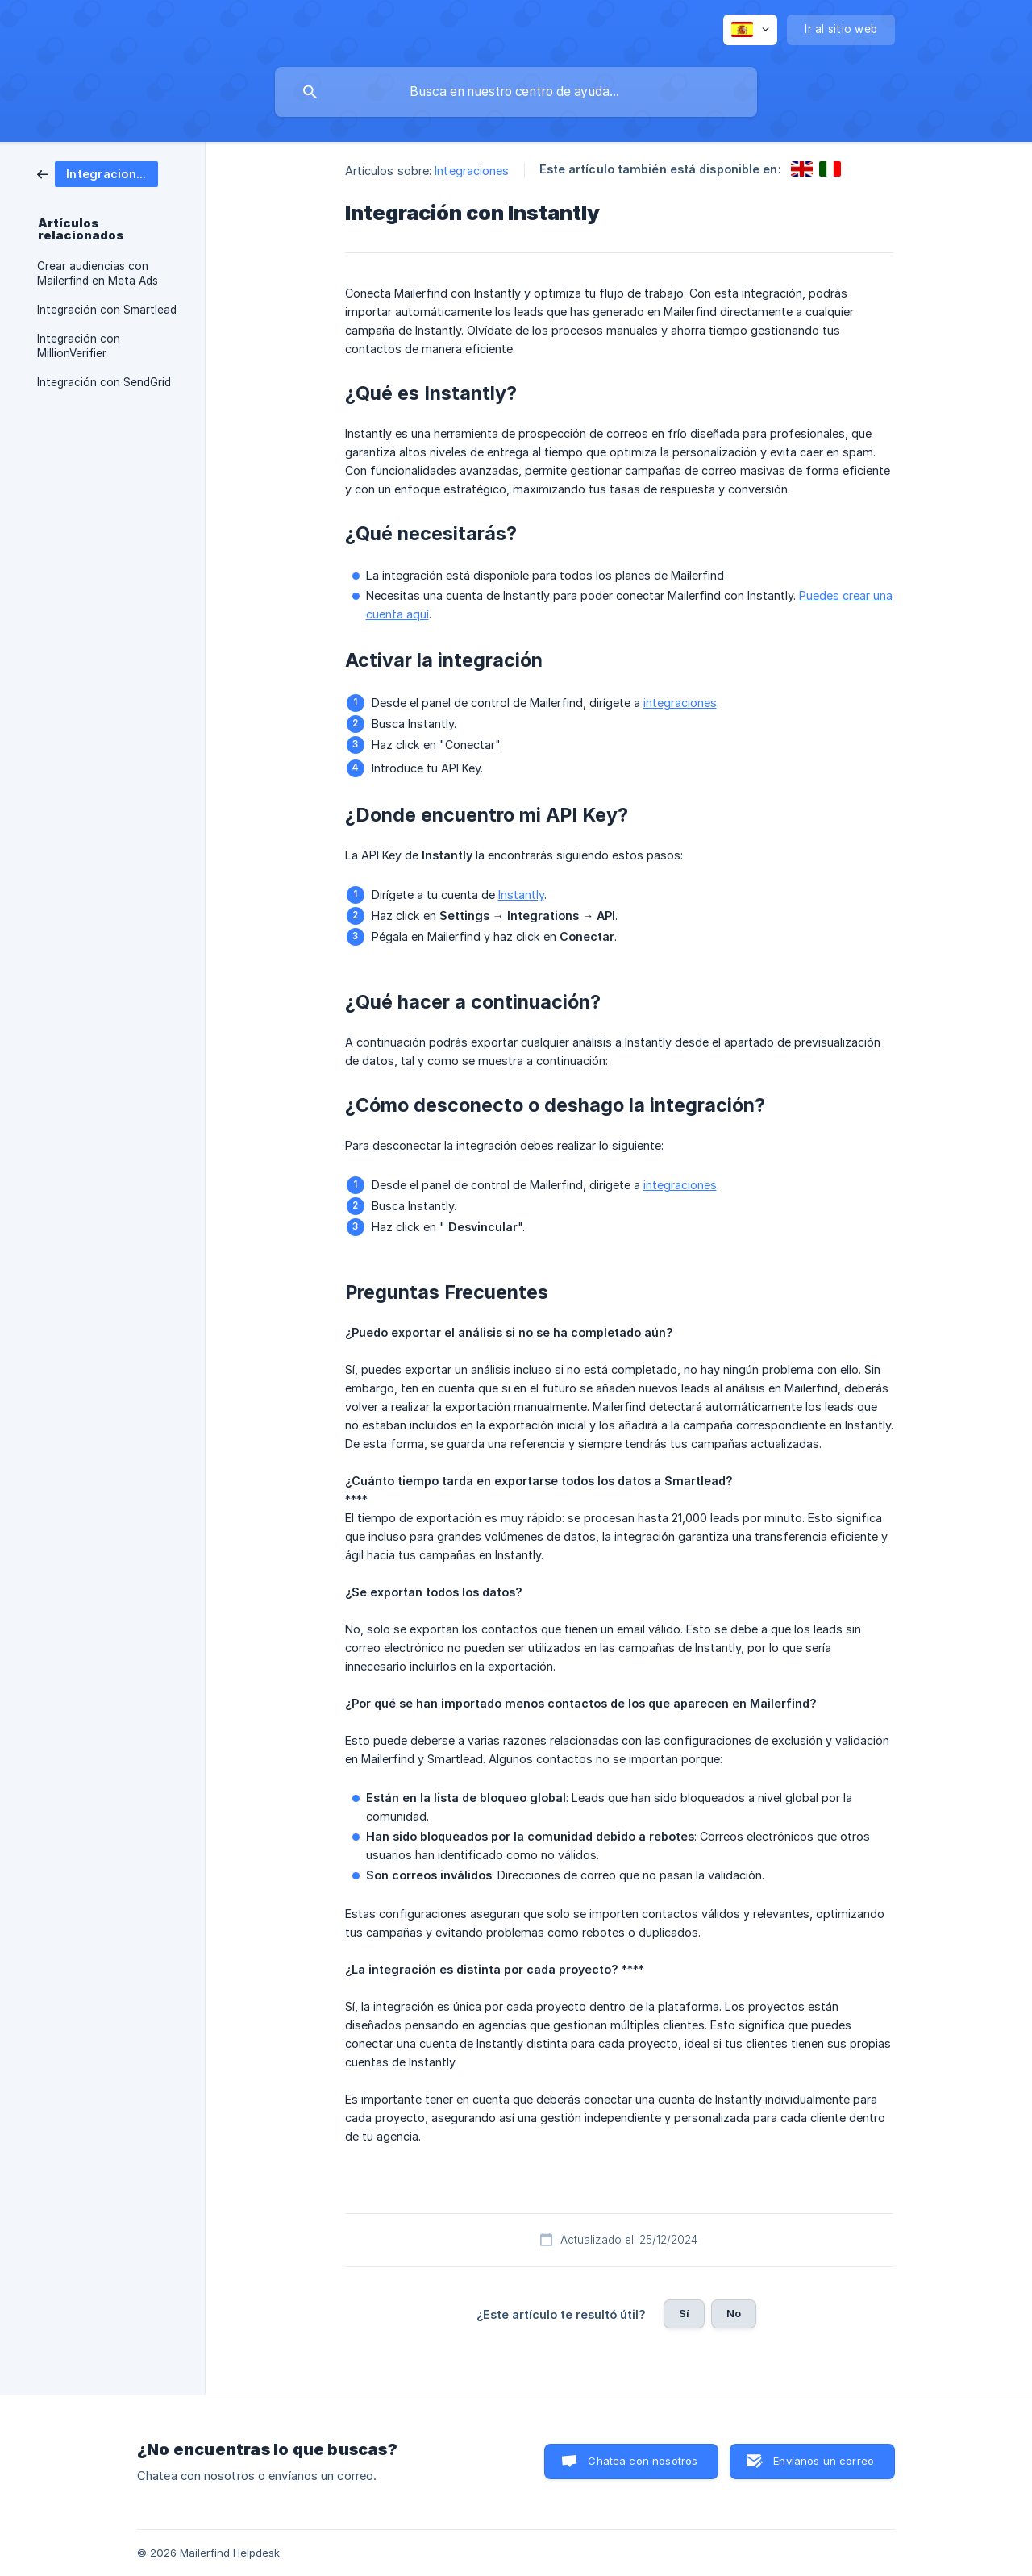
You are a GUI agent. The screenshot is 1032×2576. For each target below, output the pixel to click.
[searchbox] (516, 92)
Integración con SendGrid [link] (104, 382)
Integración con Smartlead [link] (107, 309)
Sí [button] (684, 2313)
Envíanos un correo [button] (823, 2460)
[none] (750, 30)
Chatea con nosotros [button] (642, 2460)
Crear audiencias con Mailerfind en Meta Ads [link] (97, 273)
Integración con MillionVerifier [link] (78, 346)
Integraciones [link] (472, 170)
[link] (97, 173)
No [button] (733, 2313)
